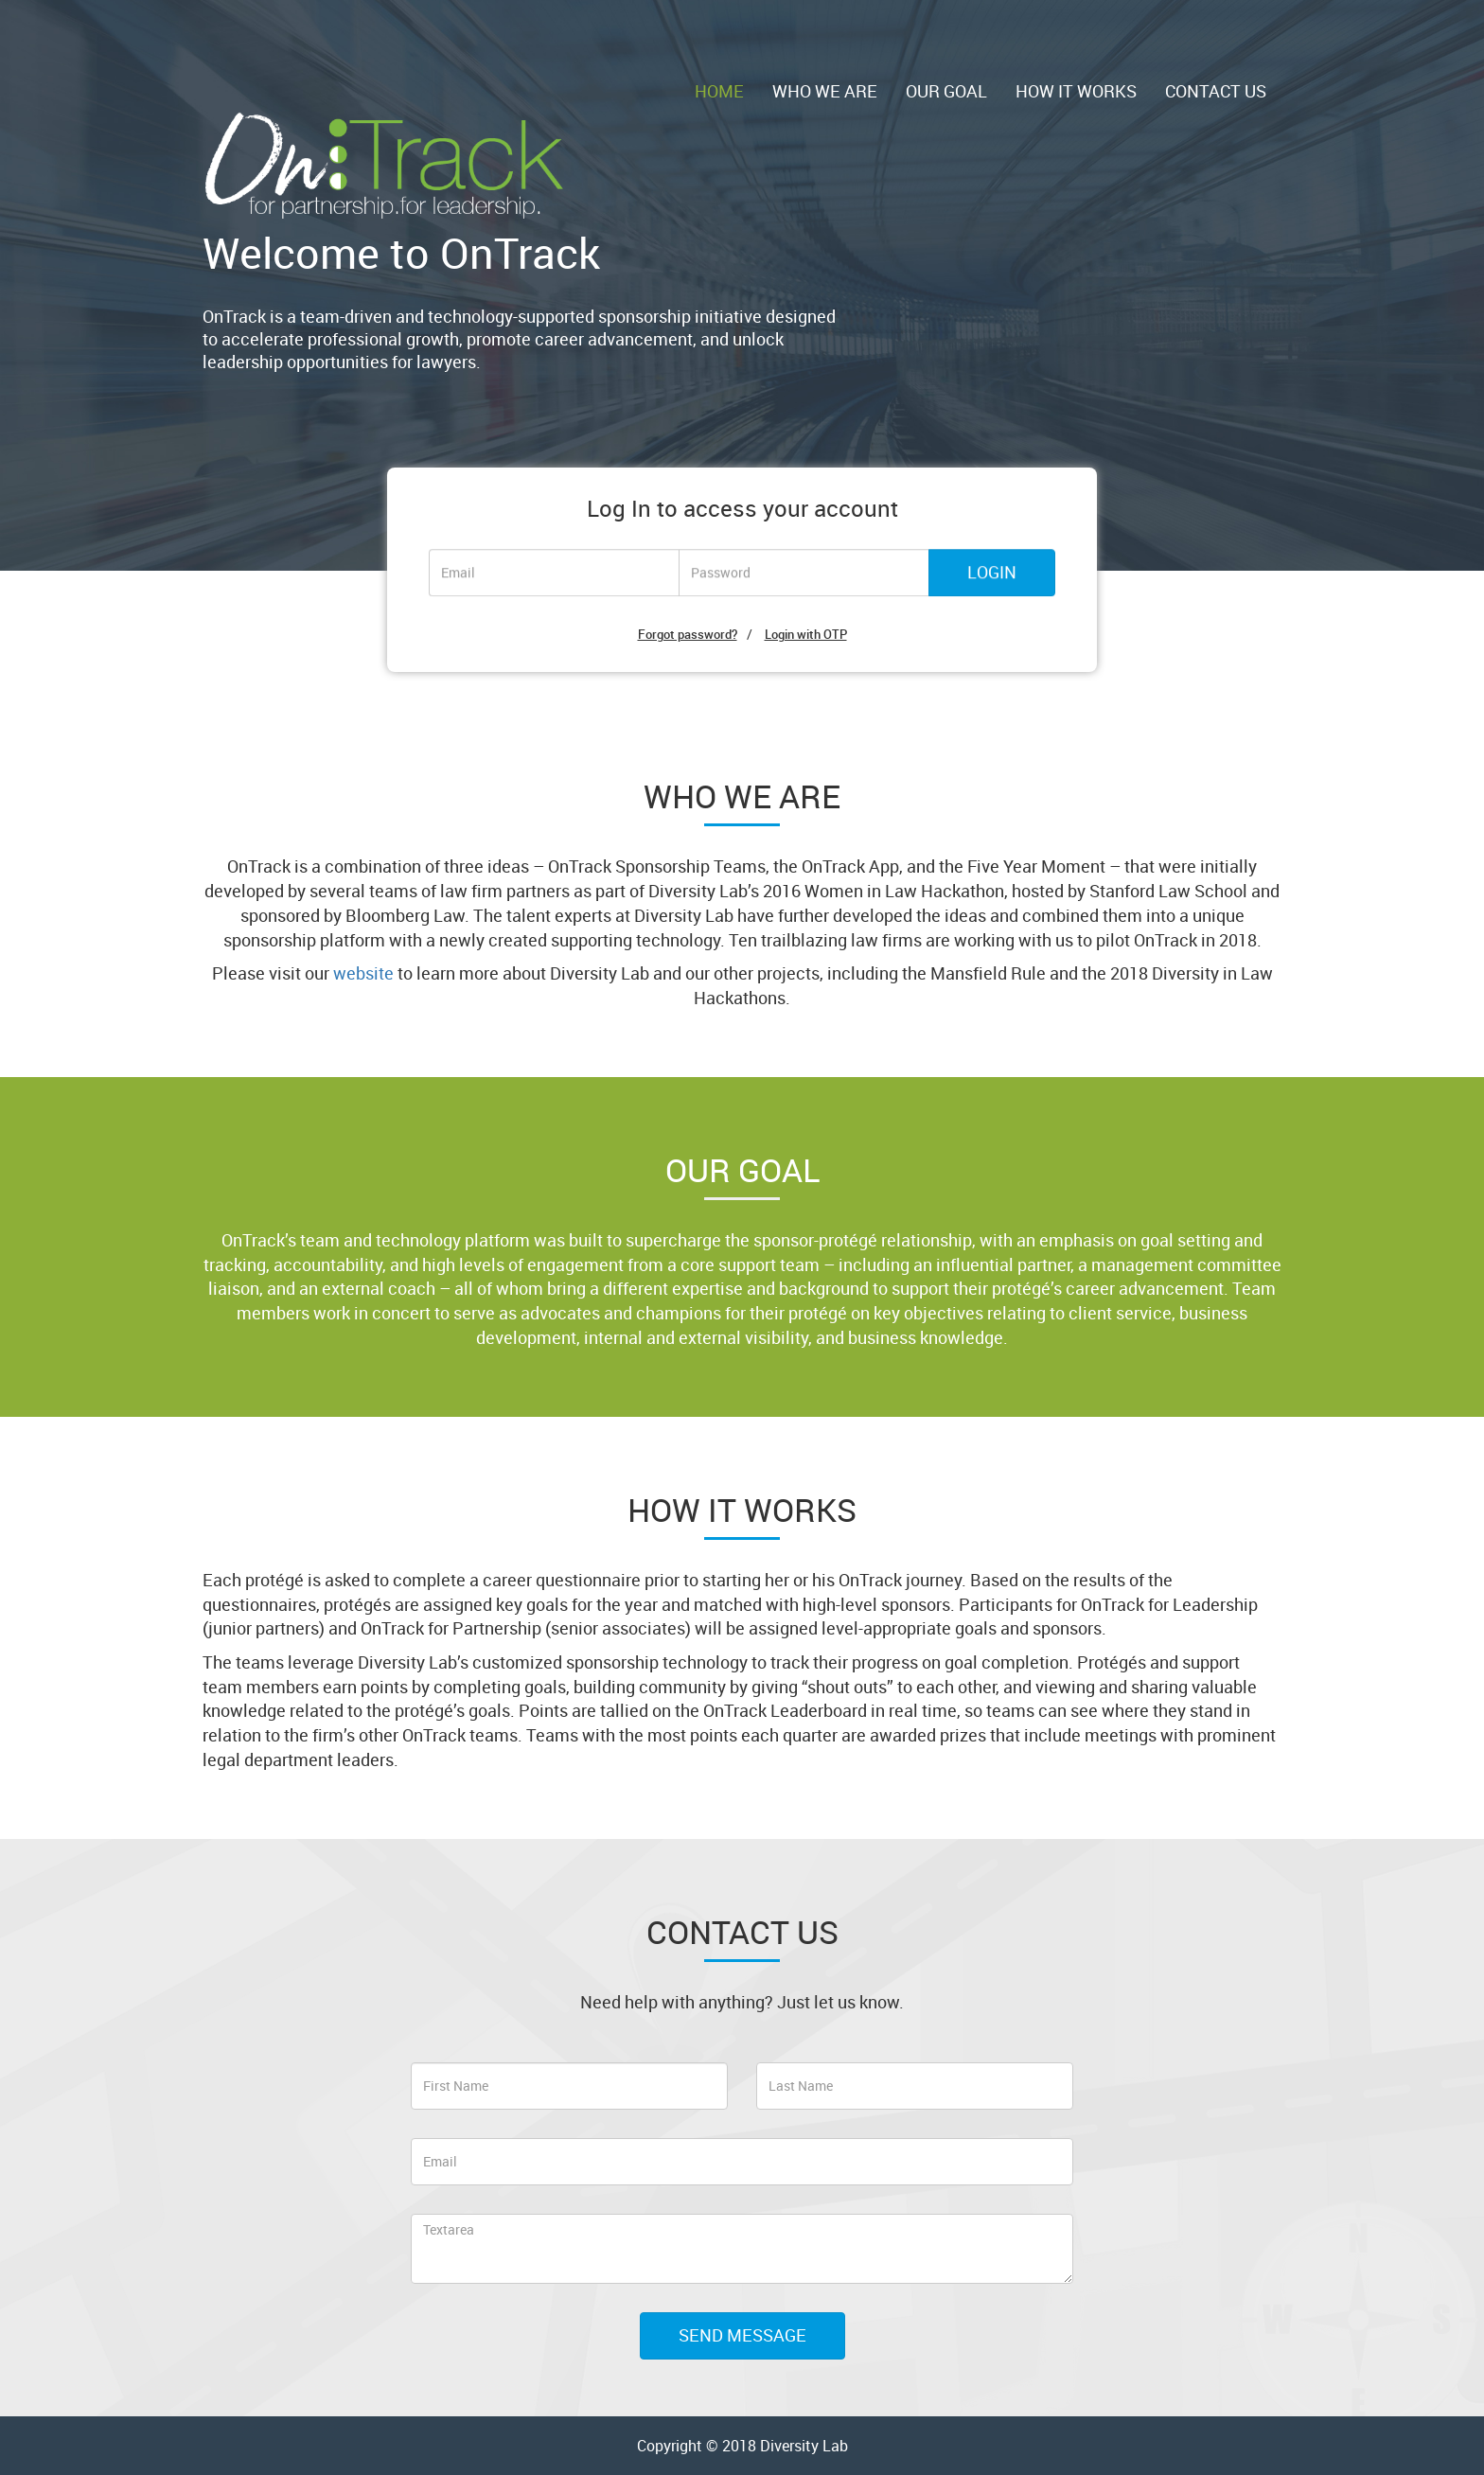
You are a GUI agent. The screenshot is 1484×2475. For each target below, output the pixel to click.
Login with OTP (806, 634)
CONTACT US (1215, 91)
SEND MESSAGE (742, 2335)
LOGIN (991, 572)
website (363, 973)
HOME (719, 91)
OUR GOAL (946, 91)
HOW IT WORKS (1076, 91)
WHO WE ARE (824, 91)
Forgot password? (687, 634)
